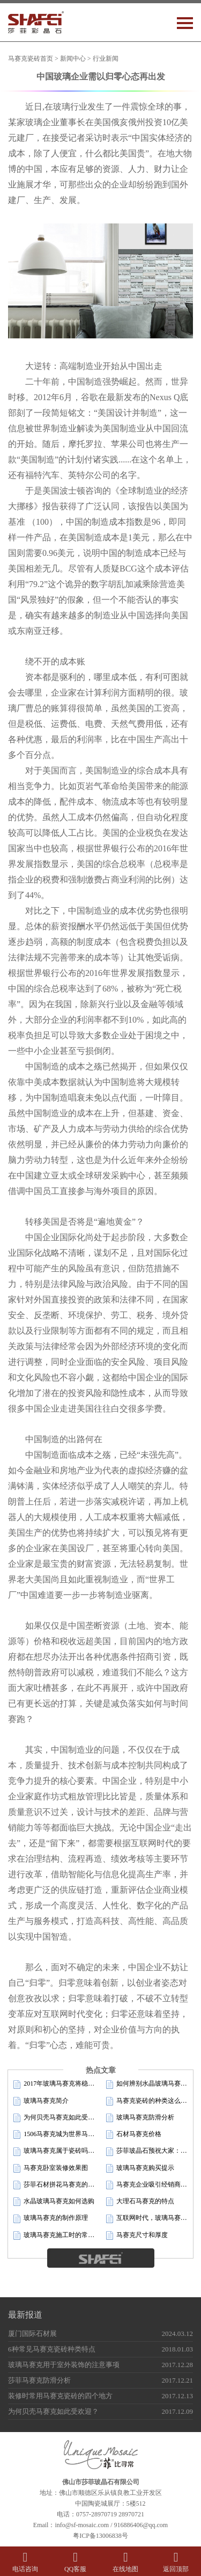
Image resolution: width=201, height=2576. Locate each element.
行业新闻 (105, 58)
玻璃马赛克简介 (41, 2101)
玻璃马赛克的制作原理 (50, 2218)
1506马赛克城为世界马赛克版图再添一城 (54, 2134)
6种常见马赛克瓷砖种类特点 (51, 2349)
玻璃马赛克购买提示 (140, 2168)
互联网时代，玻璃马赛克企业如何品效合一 (147, 2218)
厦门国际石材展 (32, 2333)
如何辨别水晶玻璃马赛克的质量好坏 (147, 2084)
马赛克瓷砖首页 (30, 58)
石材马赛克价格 (133, 2134)
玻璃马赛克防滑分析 (140, 2118)
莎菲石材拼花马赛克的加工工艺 (54, 2185)
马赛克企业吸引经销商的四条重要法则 (147, 2185)
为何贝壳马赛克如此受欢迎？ (54, 2118)
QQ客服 (75, 2562)
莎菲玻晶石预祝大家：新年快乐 (147, 2151)
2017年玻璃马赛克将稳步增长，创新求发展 (54, 2084)
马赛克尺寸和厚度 (137, 2235)
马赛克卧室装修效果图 (50, 2168)
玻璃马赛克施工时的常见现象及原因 (54, 2235)
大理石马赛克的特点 (140, 2201)
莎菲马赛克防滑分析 (39, 2380)
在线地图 (126, 2562)
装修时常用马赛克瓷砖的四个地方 (60, 2396)
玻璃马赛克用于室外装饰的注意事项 (64, 2365)
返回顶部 (176, 2562)
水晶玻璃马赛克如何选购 (53, 2201)
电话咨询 (25, 2562)
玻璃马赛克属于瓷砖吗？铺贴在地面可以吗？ (54, 2151)
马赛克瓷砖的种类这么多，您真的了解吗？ (147, 2101)
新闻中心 (73, 58)
